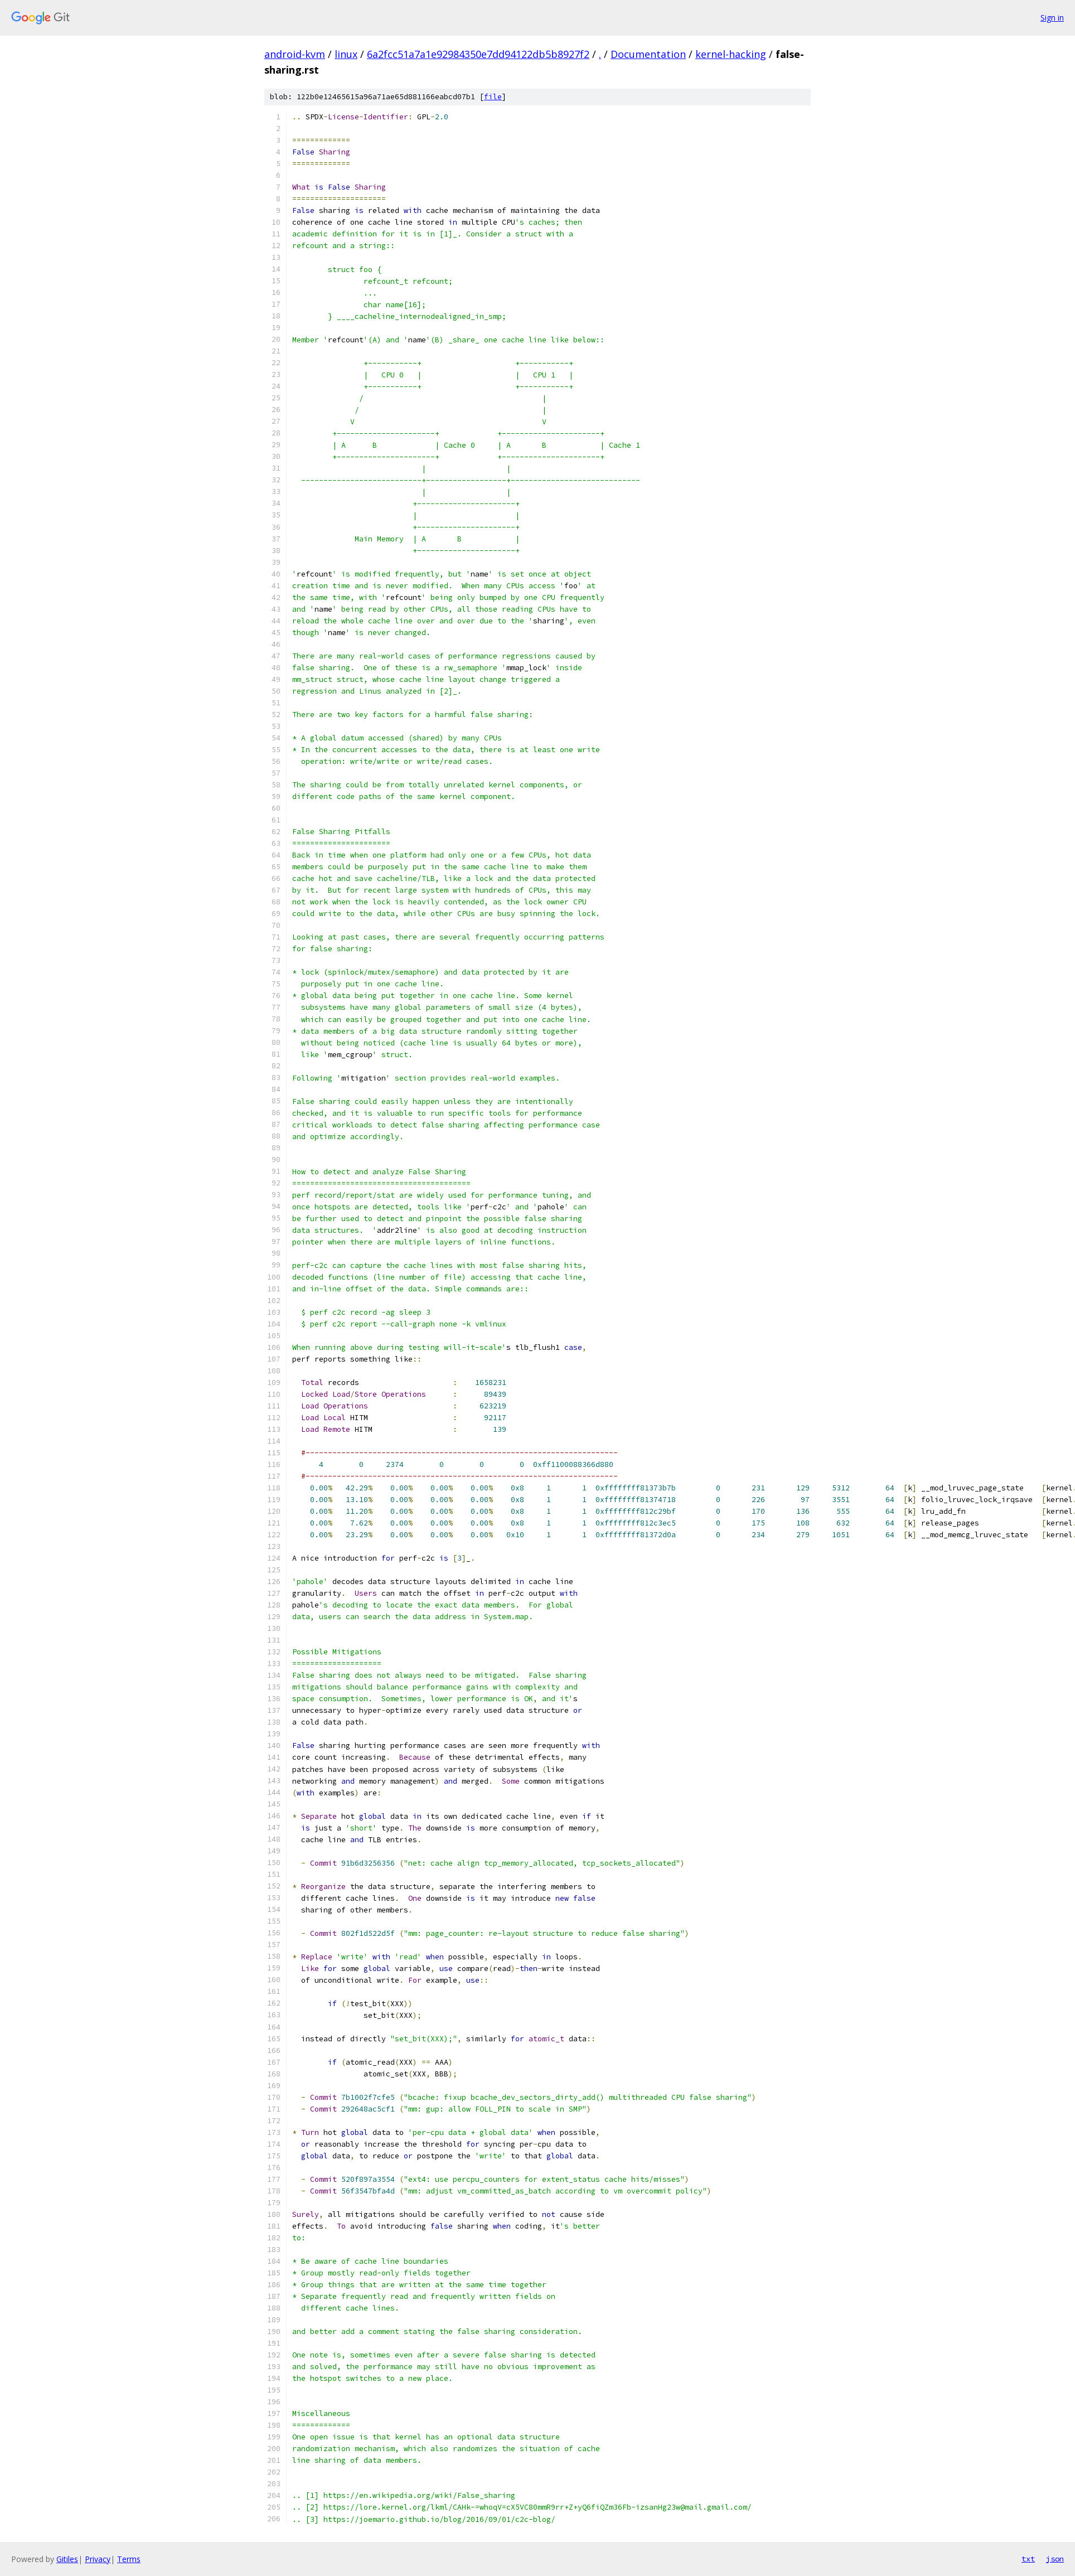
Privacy (97, 2559)
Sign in (1052, 17)
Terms (129, 2559)
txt (1028, 2559)
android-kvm (294, 54)
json (1055, 2559)
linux (346, 54)
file (493, 96)
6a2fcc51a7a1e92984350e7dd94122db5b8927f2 (478, 54)
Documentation (648, 54)
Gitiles (67, 2559)
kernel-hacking (730, 54)
